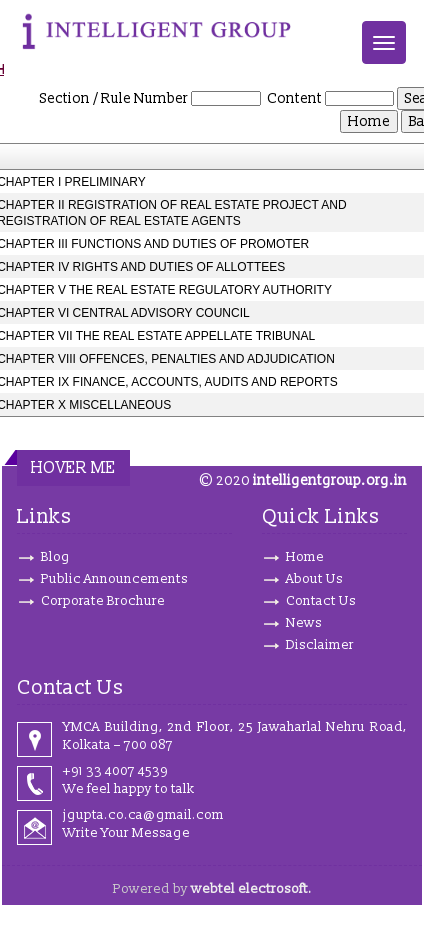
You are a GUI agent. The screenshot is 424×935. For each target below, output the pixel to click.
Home (305, 557)
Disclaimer (320, 645)
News (304, 623)
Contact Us (321, 601)
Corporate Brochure (103, 601)
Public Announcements (114, 579)
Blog (55, 557)
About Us (314, 579)
